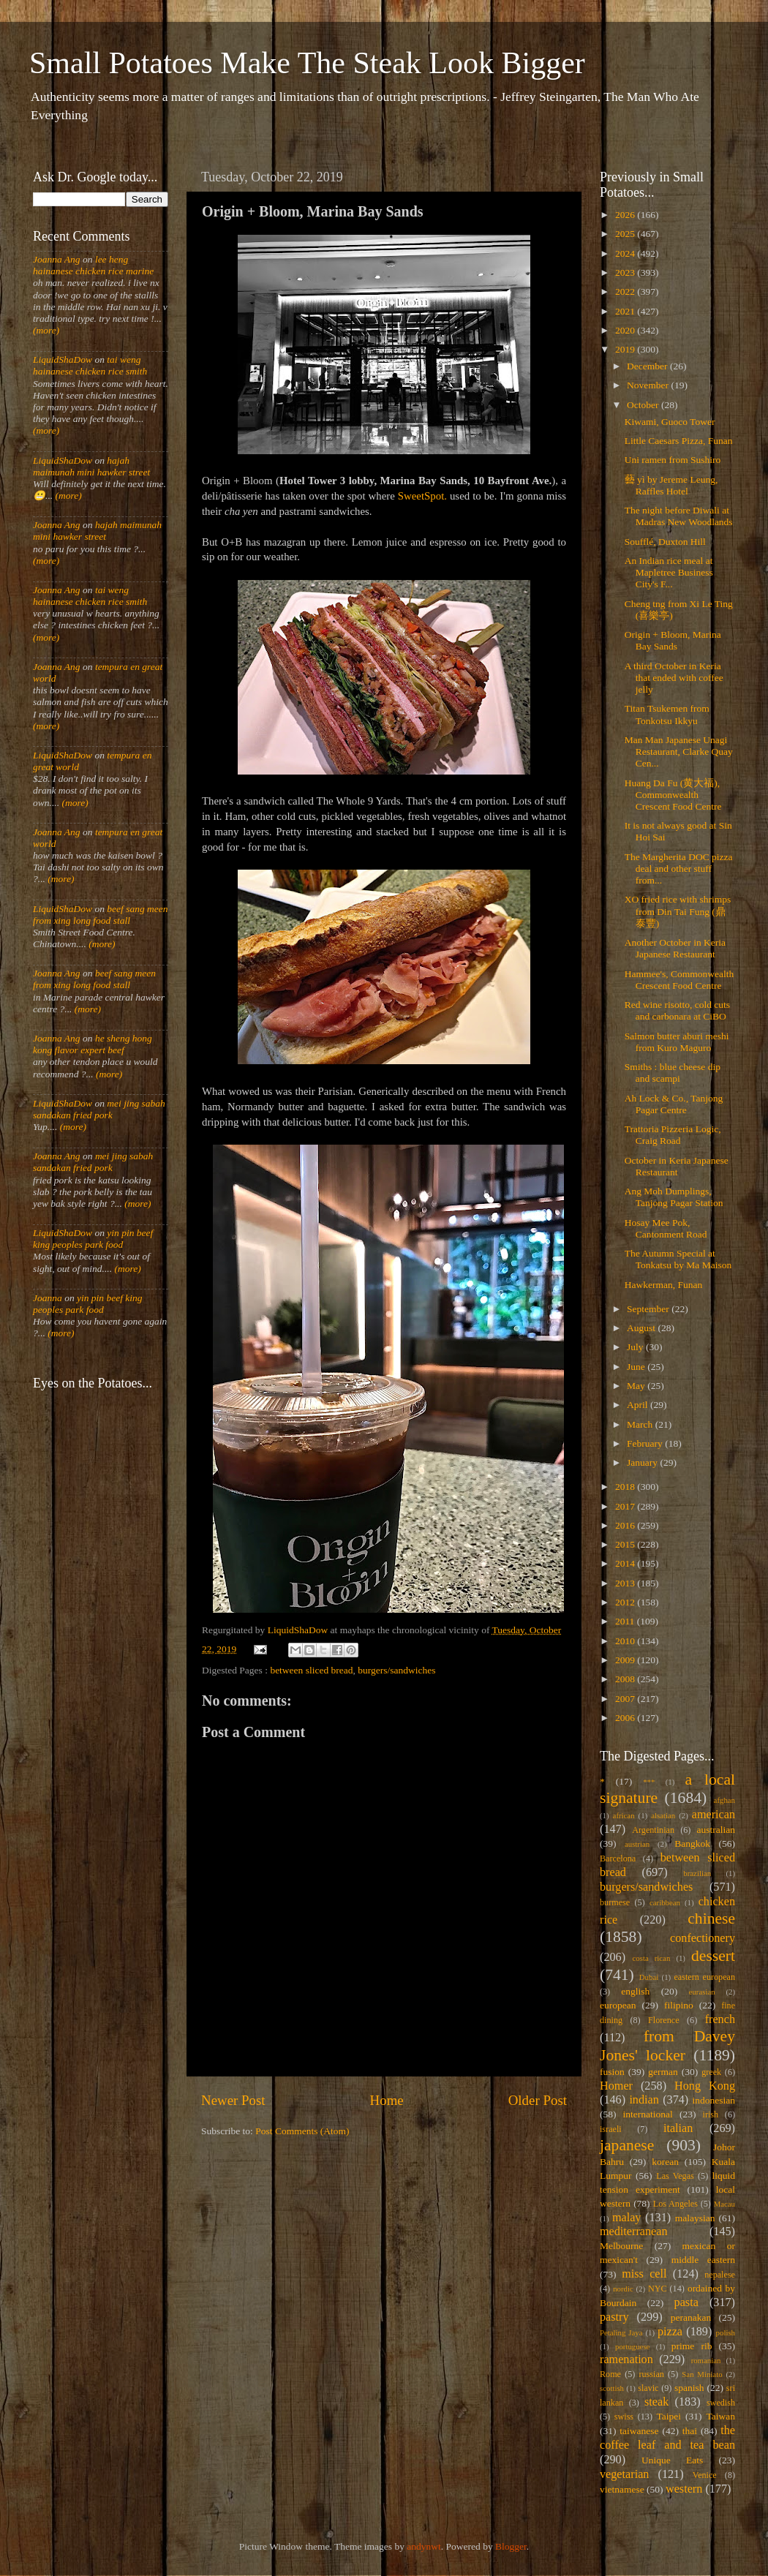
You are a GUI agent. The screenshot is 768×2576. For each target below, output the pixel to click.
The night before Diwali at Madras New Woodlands (679, 516)
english (635, 1991)
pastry (614, 2317)
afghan (724, 1800)
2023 (626, 272)
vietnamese (622, 2489)
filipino (678, 2005)
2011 (626, 1621)
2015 (626, 1544)
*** (649, 1781)
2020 (626, 330)
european (618, 2005)
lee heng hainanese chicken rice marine (93, 265)
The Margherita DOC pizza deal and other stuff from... (679, 868)
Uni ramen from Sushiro (673, 459)
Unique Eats (672, 2460)
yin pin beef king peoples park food (93, 1238)
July (636, 1346)
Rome (610, 2374)
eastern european (704, 1977)
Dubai (648, 1977)
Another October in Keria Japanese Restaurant (675, 948)
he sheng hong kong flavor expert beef (92, 1044)
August (642, 1327)
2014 (626, 1563)
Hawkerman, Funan (663, 1284)
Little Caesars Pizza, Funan (679, 440)
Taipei (669, 2416)
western (684, 2489)
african (624, 1815)
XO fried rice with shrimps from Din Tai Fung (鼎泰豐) (678, 911)
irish (711, 2114)
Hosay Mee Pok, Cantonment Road (666, 1228)
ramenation (626, 2359)
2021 (626, 311)
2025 (626, 233)
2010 (626, 1640)
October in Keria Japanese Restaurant (677, 1166)
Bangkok (692, 1843)
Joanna (47, 1297)
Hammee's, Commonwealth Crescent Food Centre (679, 979)
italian (678, 2128)
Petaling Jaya (621, 2332)
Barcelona (618, 1858)
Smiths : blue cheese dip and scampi (672, 1072)
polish (725, 2332)
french (720, 2019)
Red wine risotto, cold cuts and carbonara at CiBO (677, 1010)
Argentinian (653, 1830)
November (649, 385)
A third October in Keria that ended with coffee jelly (674, 677)
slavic (648, 2388)
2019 (626, 349)
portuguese (632, 2346)
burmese (615, 1902)
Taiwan (720, 2416)
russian (651, 2374)
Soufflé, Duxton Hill (665, 541)
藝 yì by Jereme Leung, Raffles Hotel (671, 485)
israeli (611, 2129)
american (713, 1814)
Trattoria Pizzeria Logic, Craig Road (673, 1134)
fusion (612, 2071)
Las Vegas (675, 2176)
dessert (713, 1956)
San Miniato (702, 2374)
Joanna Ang (56, 259)
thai (689, 2430)
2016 (626, 1525)
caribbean (665, 1902)
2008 (626, 1678)
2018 (626, 1486)
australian (716, 1829)
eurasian (702, 1991)
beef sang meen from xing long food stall (100, 914)
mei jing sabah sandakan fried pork (99, 1109)
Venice (705, 2475)
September (649, 1308)
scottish (612, 2388)
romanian (706, 2360)
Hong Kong (704, 2086)
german (662, 2071)
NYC (657, 2288)
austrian (637, 1843)
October (644, 404)
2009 (626, 1659)
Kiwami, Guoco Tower (670, 421)
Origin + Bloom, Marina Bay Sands (673, 640)
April (638, 1404)
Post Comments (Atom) (302, 2130)
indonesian (714, 2100)
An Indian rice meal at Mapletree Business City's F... (669, 572)
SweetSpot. (422, 496)
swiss (623, 2416)
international (648, 2114)
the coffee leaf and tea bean (667, 2438)
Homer (616, 2086)
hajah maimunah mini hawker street (91, 466)
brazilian (697, 1873)
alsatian (663, 1815)
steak (656, 2402)
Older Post (537, 2100)
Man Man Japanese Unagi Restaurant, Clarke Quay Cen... (679, 751)
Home (387, 2100)
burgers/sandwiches (396, 1670)
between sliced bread (311, 1670)
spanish (689, 2387)
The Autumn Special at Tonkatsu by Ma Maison (678, 1259)
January (643, 1462)
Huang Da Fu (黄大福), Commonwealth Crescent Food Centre (673, 794)
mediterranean (634, 2231)
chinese (711, 1918)
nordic (623, 2288)
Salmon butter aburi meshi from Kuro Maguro (677, 1042)
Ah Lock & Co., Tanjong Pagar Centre (674, 1104)
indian (643, 2099)
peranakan (691, 2317)
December (648, 366)
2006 (626, 1717)
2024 (626, 253)
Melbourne (621, 2245)
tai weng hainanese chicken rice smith (90, 365)
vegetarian (624, 2474)
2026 (626, 214)
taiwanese (639, 2430)
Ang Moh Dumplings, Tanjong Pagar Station (674, 1197)
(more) (46, 330)
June (637, 1366)
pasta (686, 2302)
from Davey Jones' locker (667, 2045)
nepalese (719, 2275)
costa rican (651, 1958)
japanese (627, 2145)
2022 (626, 291)
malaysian (695, 2217)
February (646, 1443)
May (637, 1385)
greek (711, 2072)
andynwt (424, 2546)
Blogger (511, 2546)
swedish (721, 2403)
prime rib (691, 2345)
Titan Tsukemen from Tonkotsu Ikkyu (667, 714)
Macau (724, 2203)
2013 (626, 1583)
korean (665, 2161)
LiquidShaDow (62, 359)
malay (626, 2217)
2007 (626, 1698)
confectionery (702, 1938)
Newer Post (233, 2100)
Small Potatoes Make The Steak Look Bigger (307, 63)
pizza (670, 2331)
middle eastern (703, 2259)
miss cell (644, 2274)
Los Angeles (675, 2204)
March (641, 1424)
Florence (663, 2020)
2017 (626, 1506)
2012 (626, 1602)
